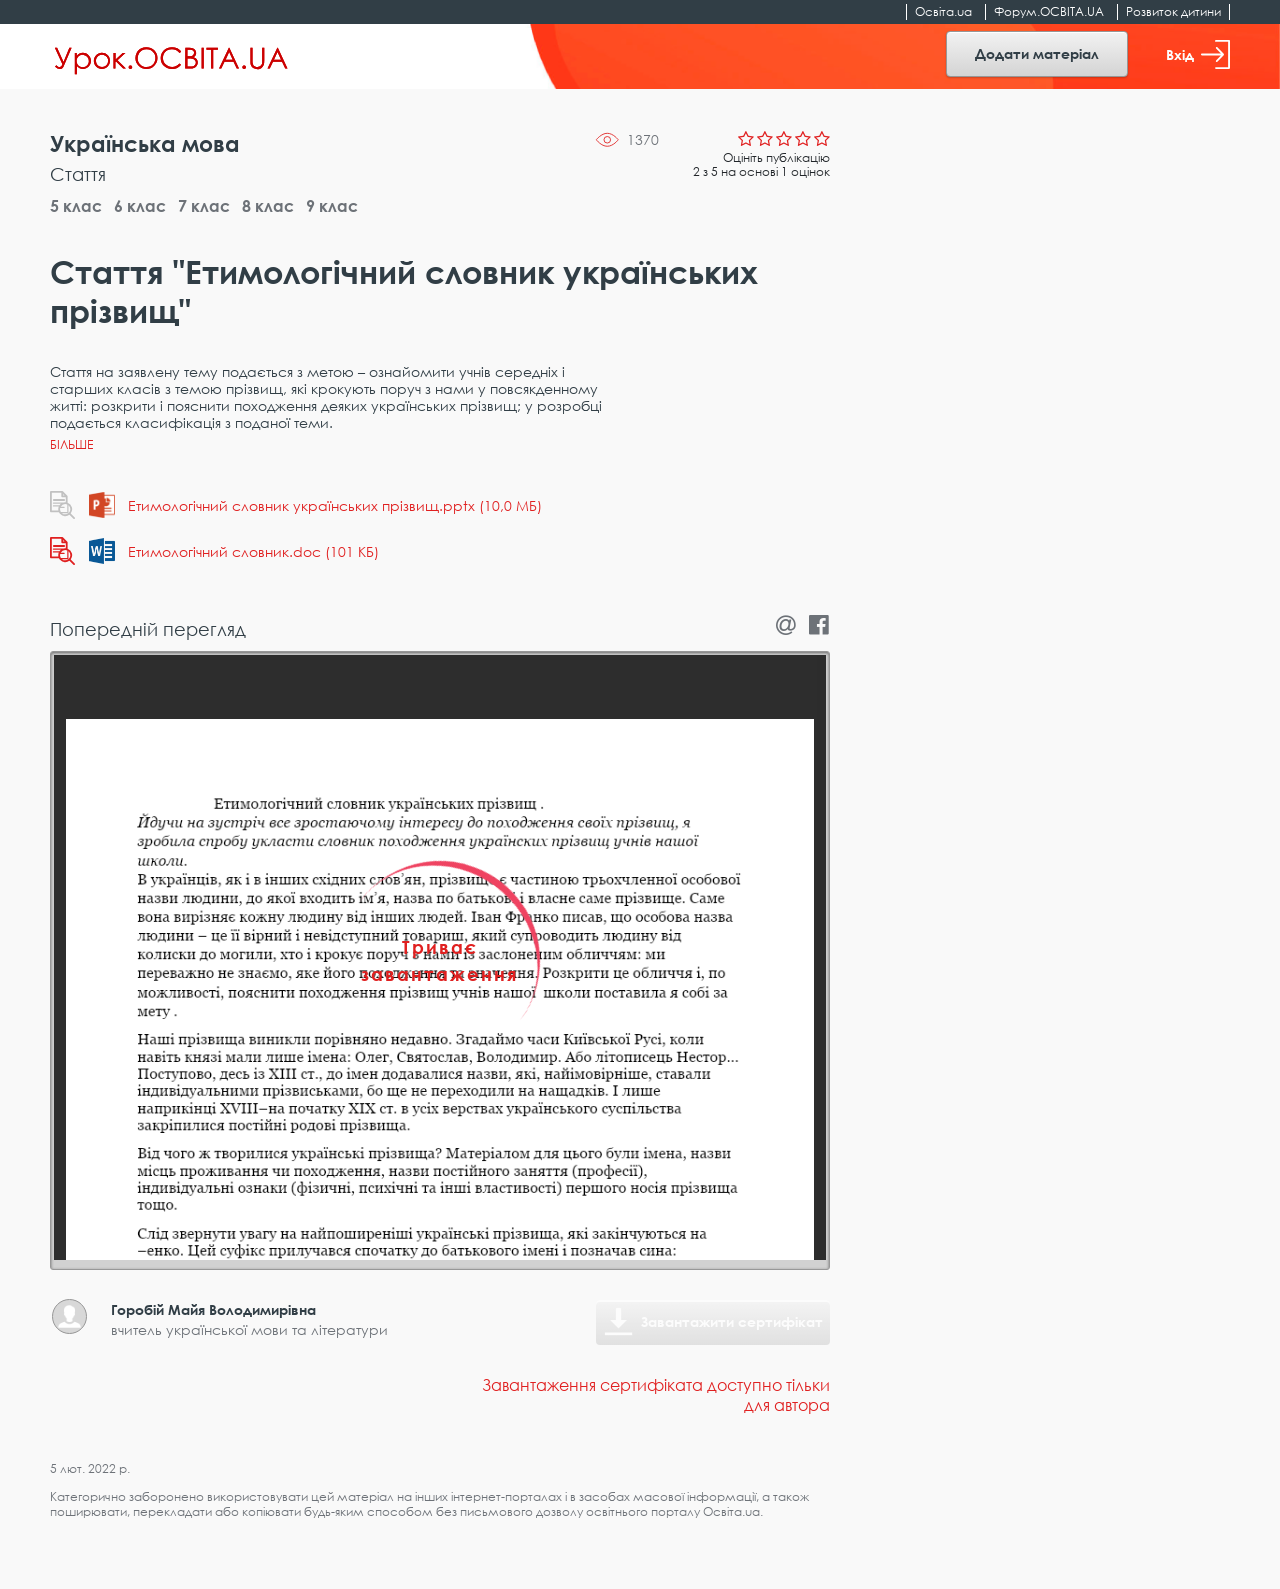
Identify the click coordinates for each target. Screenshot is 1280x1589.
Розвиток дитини (1173, 11)
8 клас (268, 206)
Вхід (1198, 54)
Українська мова (145, 143)
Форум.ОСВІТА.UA (1049, 11)
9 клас (332, 206)
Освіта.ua (943, 11)
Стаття (78, 174)
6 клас (140, 206)
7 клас (204, 206)
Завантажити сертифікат (732, 1321)
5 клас (76, 206)
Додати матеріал (1037, 53)
